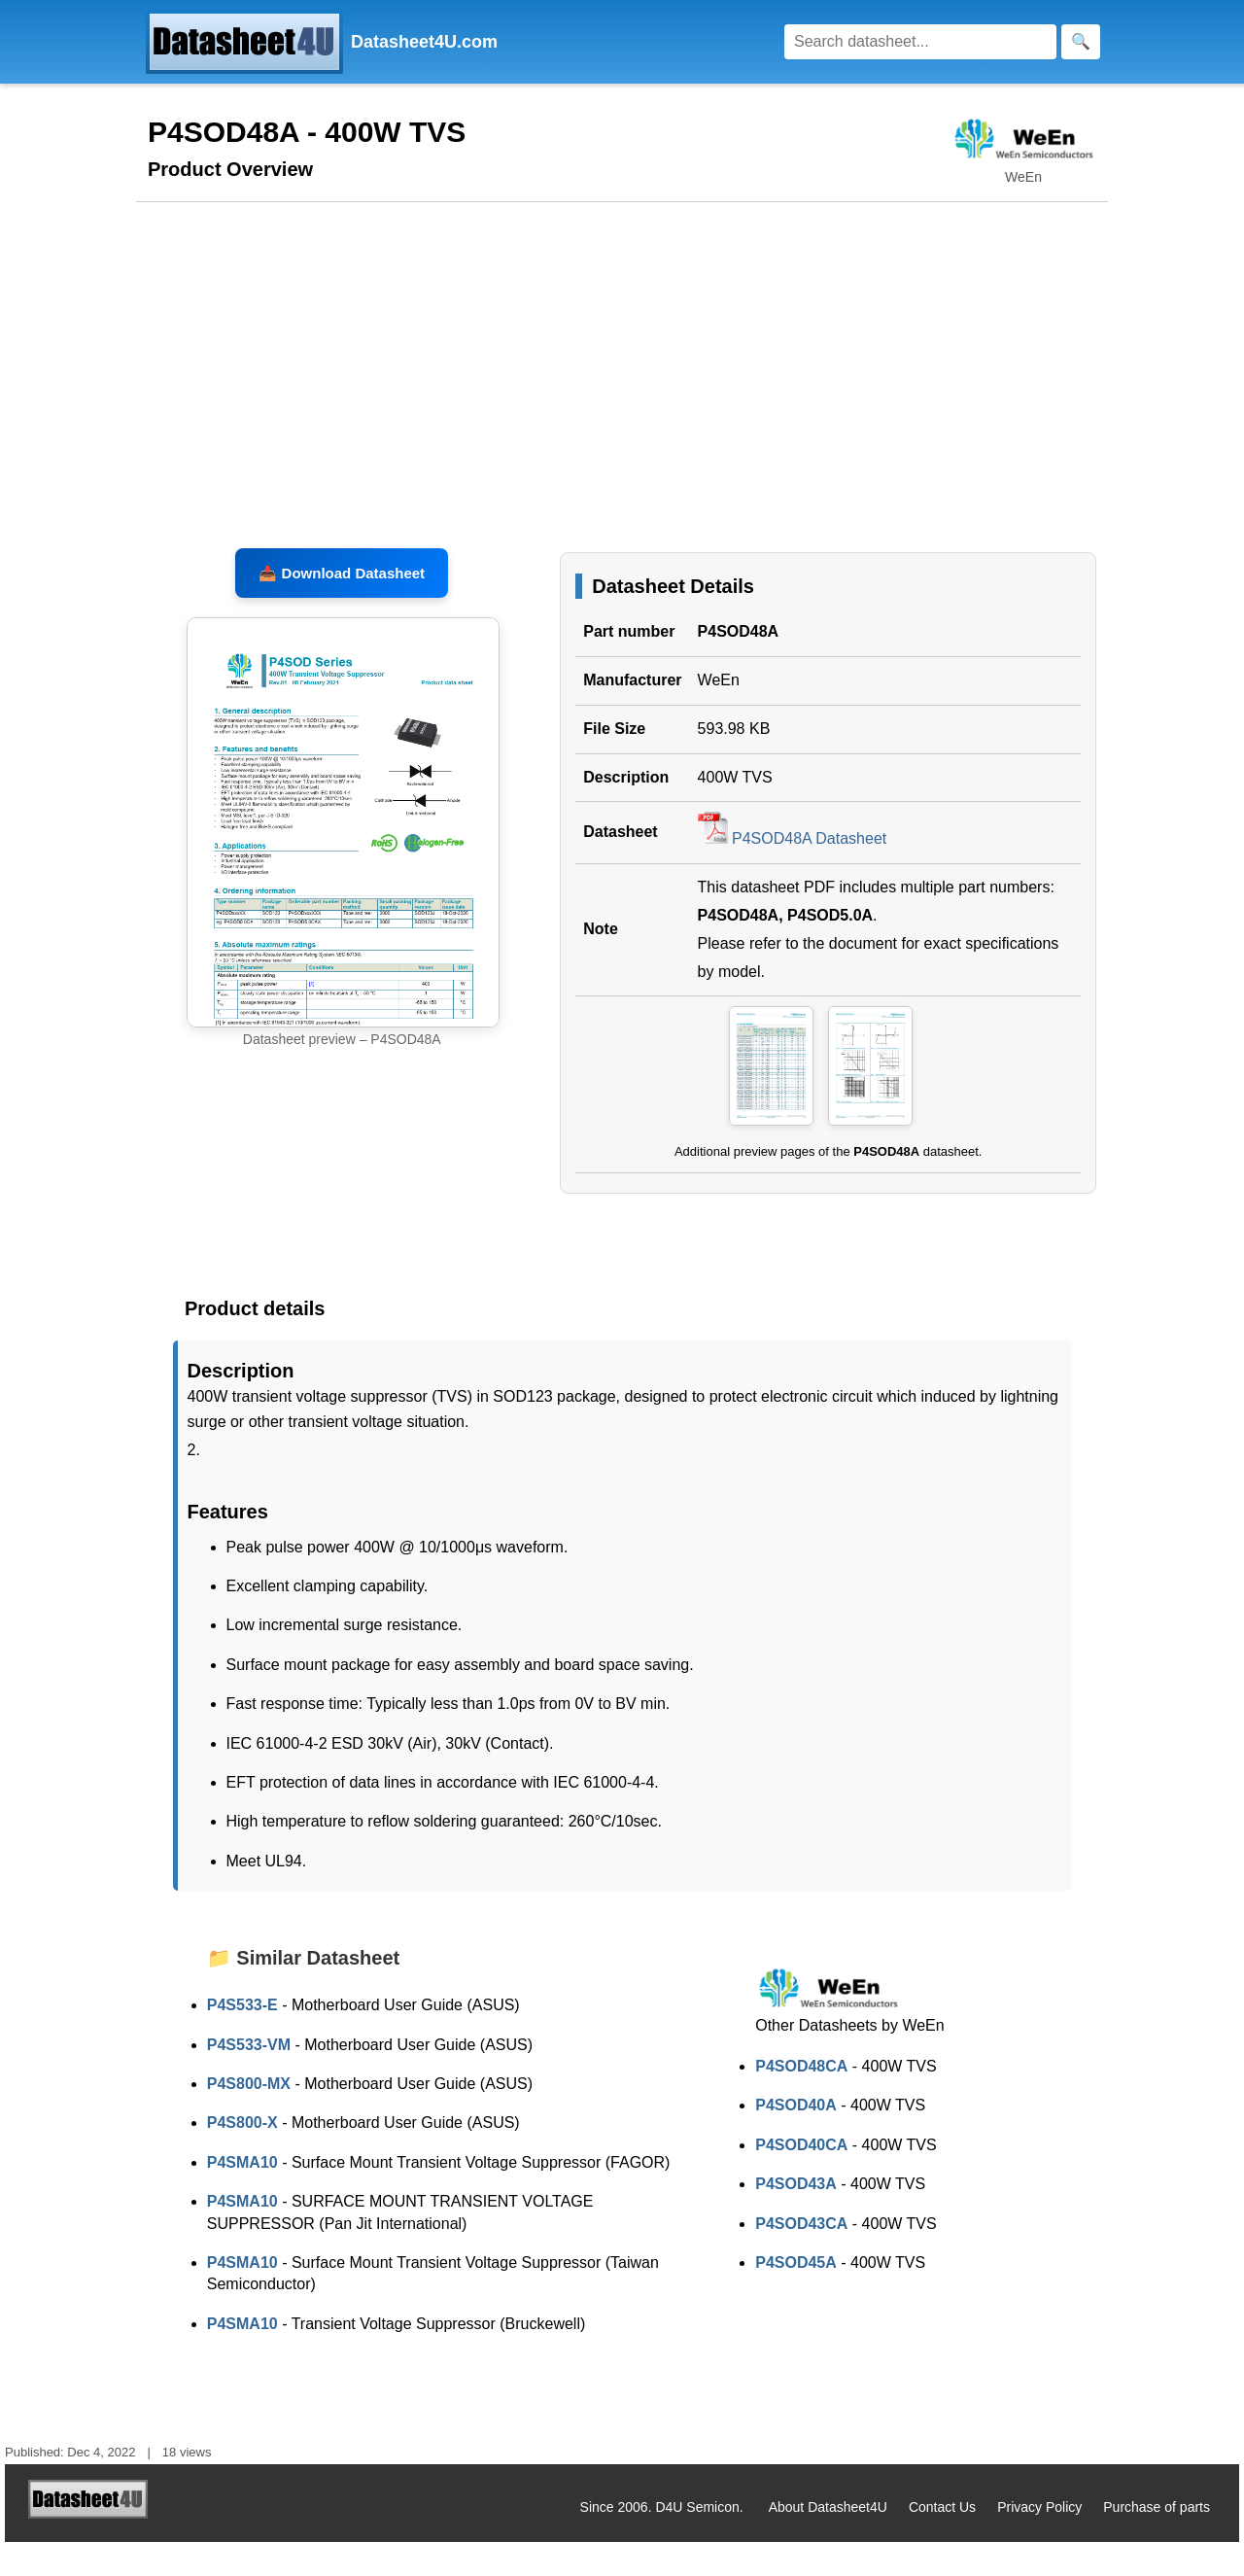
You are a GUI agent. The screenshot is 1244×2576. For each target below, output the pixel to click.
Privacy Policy (1039, 2542)
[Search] (920, 41)
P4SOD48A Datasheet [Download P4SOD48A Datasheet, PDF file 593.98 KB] (792, 873)
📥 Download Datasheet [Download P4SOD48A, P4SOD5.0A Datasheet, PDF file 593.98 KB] (342, 607)
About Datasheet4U (828, 2542)
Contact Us (942, 2542)
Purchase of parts (1156, 2542)
